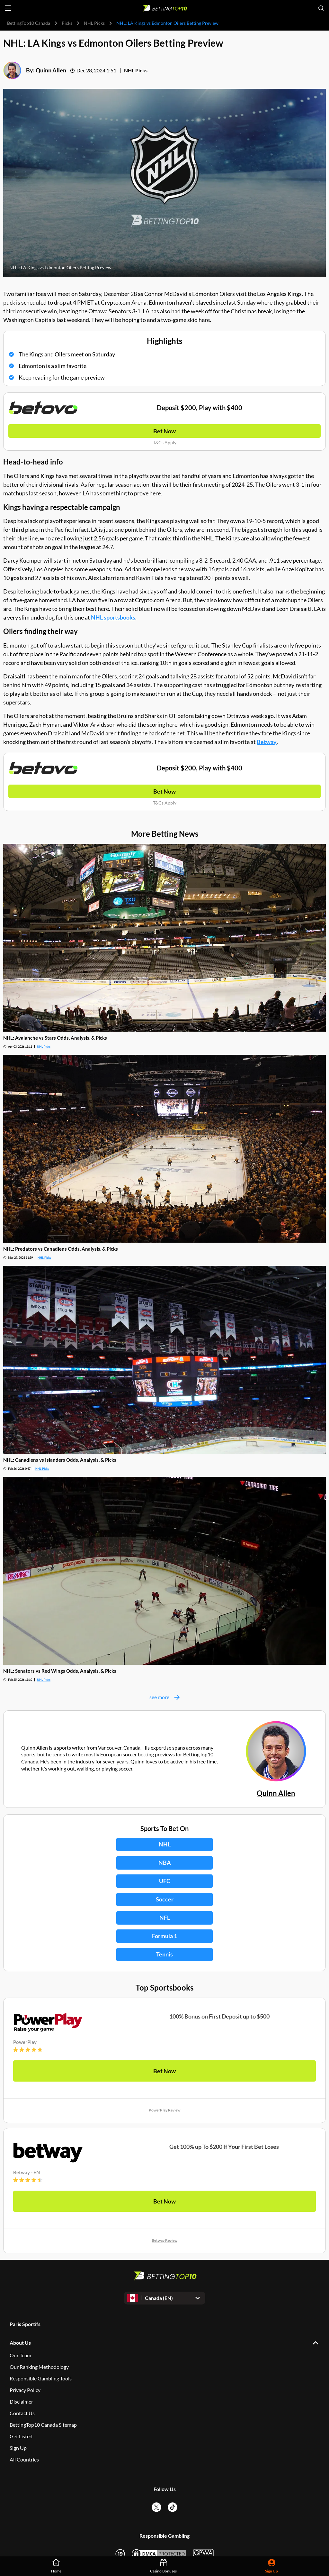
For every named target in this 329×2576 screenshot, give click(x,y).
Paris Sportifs (25, 2324)
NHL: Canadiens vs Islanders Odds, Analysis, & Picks (59, 1460)
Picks (67, 23)
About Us (20, 2343)
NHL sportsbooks (113, 617)
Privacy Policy (25, 2390)
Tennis (164, 1954)
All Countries (24, 2459)
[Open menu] (8, 8)
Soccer (164, 1899)
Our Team (20, 2355)
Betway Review (164, 2240)
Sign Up (18, 2448)
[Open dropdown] (164, 2298)
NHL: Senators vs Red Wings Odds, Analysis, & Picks (59, 1671)
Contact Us (22, 2413)
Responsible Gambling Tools (41, 2378)
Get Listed (21, 2436)
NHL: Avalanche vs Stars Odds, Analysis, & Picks (55, 1038)
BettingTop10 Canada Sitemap (43, 2425)
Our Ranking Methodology (39, 2367)
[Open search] (321, 8)
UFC (164, 1880)
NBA (164, 1862)
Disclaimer (21, 2401)
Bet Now (164, 431)
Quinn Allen (51, 70)
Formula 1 (164, 1935)
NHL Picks (94, 23)
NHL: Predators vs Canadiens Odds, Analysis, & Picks (60, 1249)
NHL (165, 1844)
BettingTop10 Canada (28, 23)
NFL (164, 1917)
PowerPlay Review (164, 2110)
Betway (267, 741)
